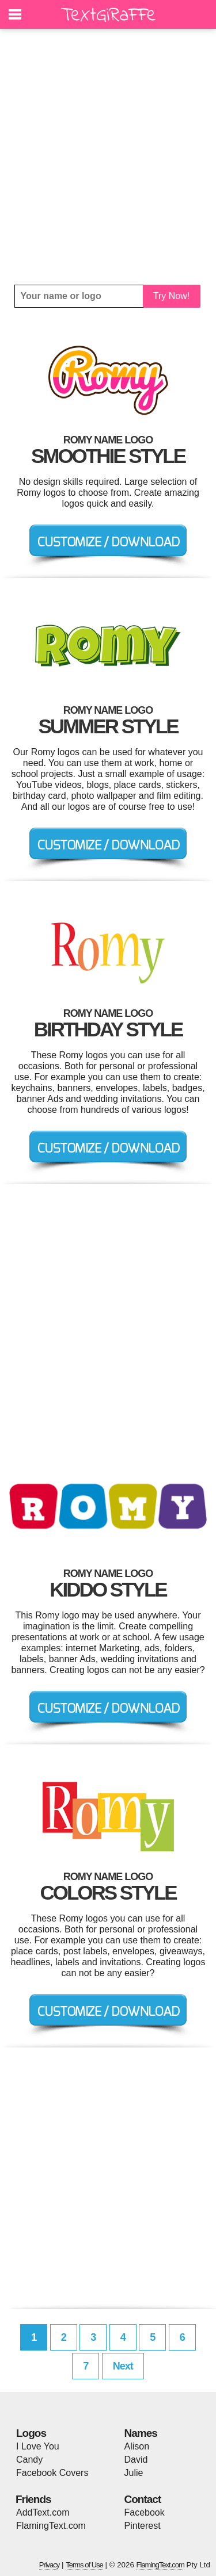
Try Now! (171, 296)
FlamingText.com (51, 2526)
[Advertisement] (108, 157)
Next (123, 2366)
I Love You (37, 2446)
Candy (29, 2459)
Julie (133, 2473)
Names (140, 2433)
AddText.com (42, 2512)
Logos (31, 2433)
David (136, 2459)
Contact (142, 2499)
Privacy (49, 2564)
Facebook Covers (52, 2473)
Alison (137, 2446)
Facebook (144, 2512)
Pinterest (142, 2526)
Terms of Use (84, 2564)
